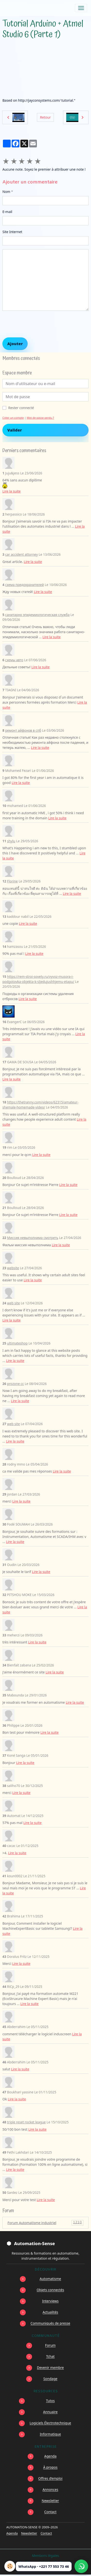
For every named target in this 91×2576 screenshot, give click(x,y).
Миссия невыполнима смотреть (32, 1237)
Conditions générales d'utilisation (45, 2562)
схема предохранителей (24, 584)
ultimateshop (17, 1343)
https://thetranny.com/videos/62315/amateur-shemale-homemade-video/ (40, 1104)
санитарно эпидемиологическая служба (37, 614)
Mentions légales (45, 2555)
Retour (45, 117)
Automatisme (50, 2278)
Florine (12, 881)
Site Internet (12, 231)
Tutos (50, 2400)
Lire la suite (11, 491)
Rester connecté (21, 407)
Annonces (50, 2489)
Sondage (50, 2378)
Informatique (50, 2434)
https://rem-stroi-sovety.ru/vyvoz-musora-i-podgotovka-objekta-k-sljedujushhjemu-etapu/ (38, 979)
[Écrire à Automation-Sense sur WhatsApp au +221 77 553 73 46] (81, 2566)
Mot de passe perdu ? (40, 417)
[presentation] (39, 324)
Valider (14, 430)
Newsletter (50, 2500)
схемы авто (14, 660)
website (13, 1268)
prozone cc (15, 1383)
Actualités (50, 2312)
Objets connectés (50, 2289)
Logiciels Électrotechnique (50, 2423)
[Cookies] (9, 2566)
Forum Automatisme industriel (45, 2223)
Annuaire (50, 2411)
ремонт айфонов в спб (23, 730)
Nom (6, 191)
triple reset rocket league (26, 2122)
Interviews (50, 2301)
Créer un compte (13, 417)
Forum (50, 2345)
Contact (50, 2511)
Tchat (50, 2356)
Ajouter (15, 343)
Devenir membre (50, 2367)
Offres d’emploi (50, 2478)
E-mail (7, 211)
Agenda (50, 2456)
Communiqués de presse (50, 2323)
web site (13, 1303)
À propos (50, 2467)
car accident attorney (21, 554)
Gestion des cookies (45, 2569)
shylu (11, 841)
